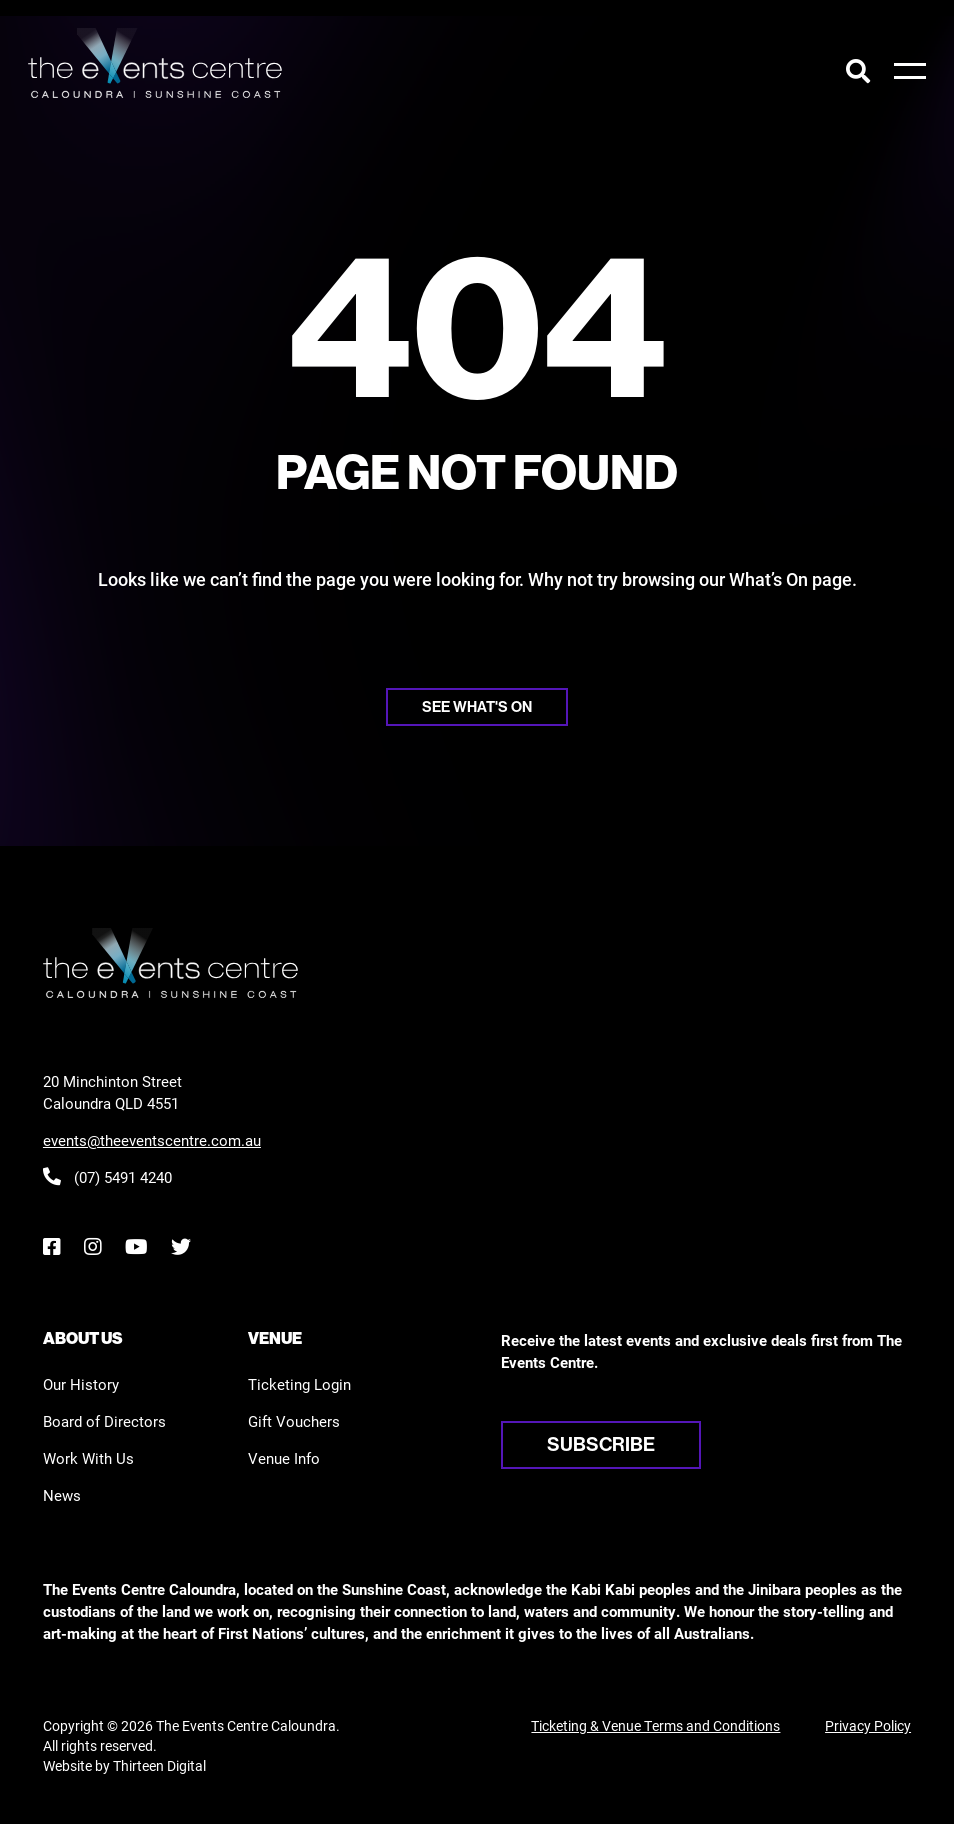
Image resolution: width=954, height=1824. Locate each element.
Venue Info (284, 1458)
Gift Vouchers (294, 1421)
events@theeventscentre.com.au (152, 1140)
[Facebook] (51, 1246)
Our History (81, 1384)
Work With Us (88, 1458)
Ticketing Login (299, 1384)
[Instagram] (92, 1246)
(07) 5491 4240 (107, 1177)
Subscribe (601, 1444)
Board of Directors (104, 1421)
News (62, 1495)
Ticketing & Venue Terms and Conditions (655, 1725)
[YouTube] (136, 1246)
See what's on (477, 706)
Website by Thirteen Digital (124, 1765)
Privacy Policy (868, 1725)
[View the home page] (155, 63)
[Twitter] (181, 1246)
